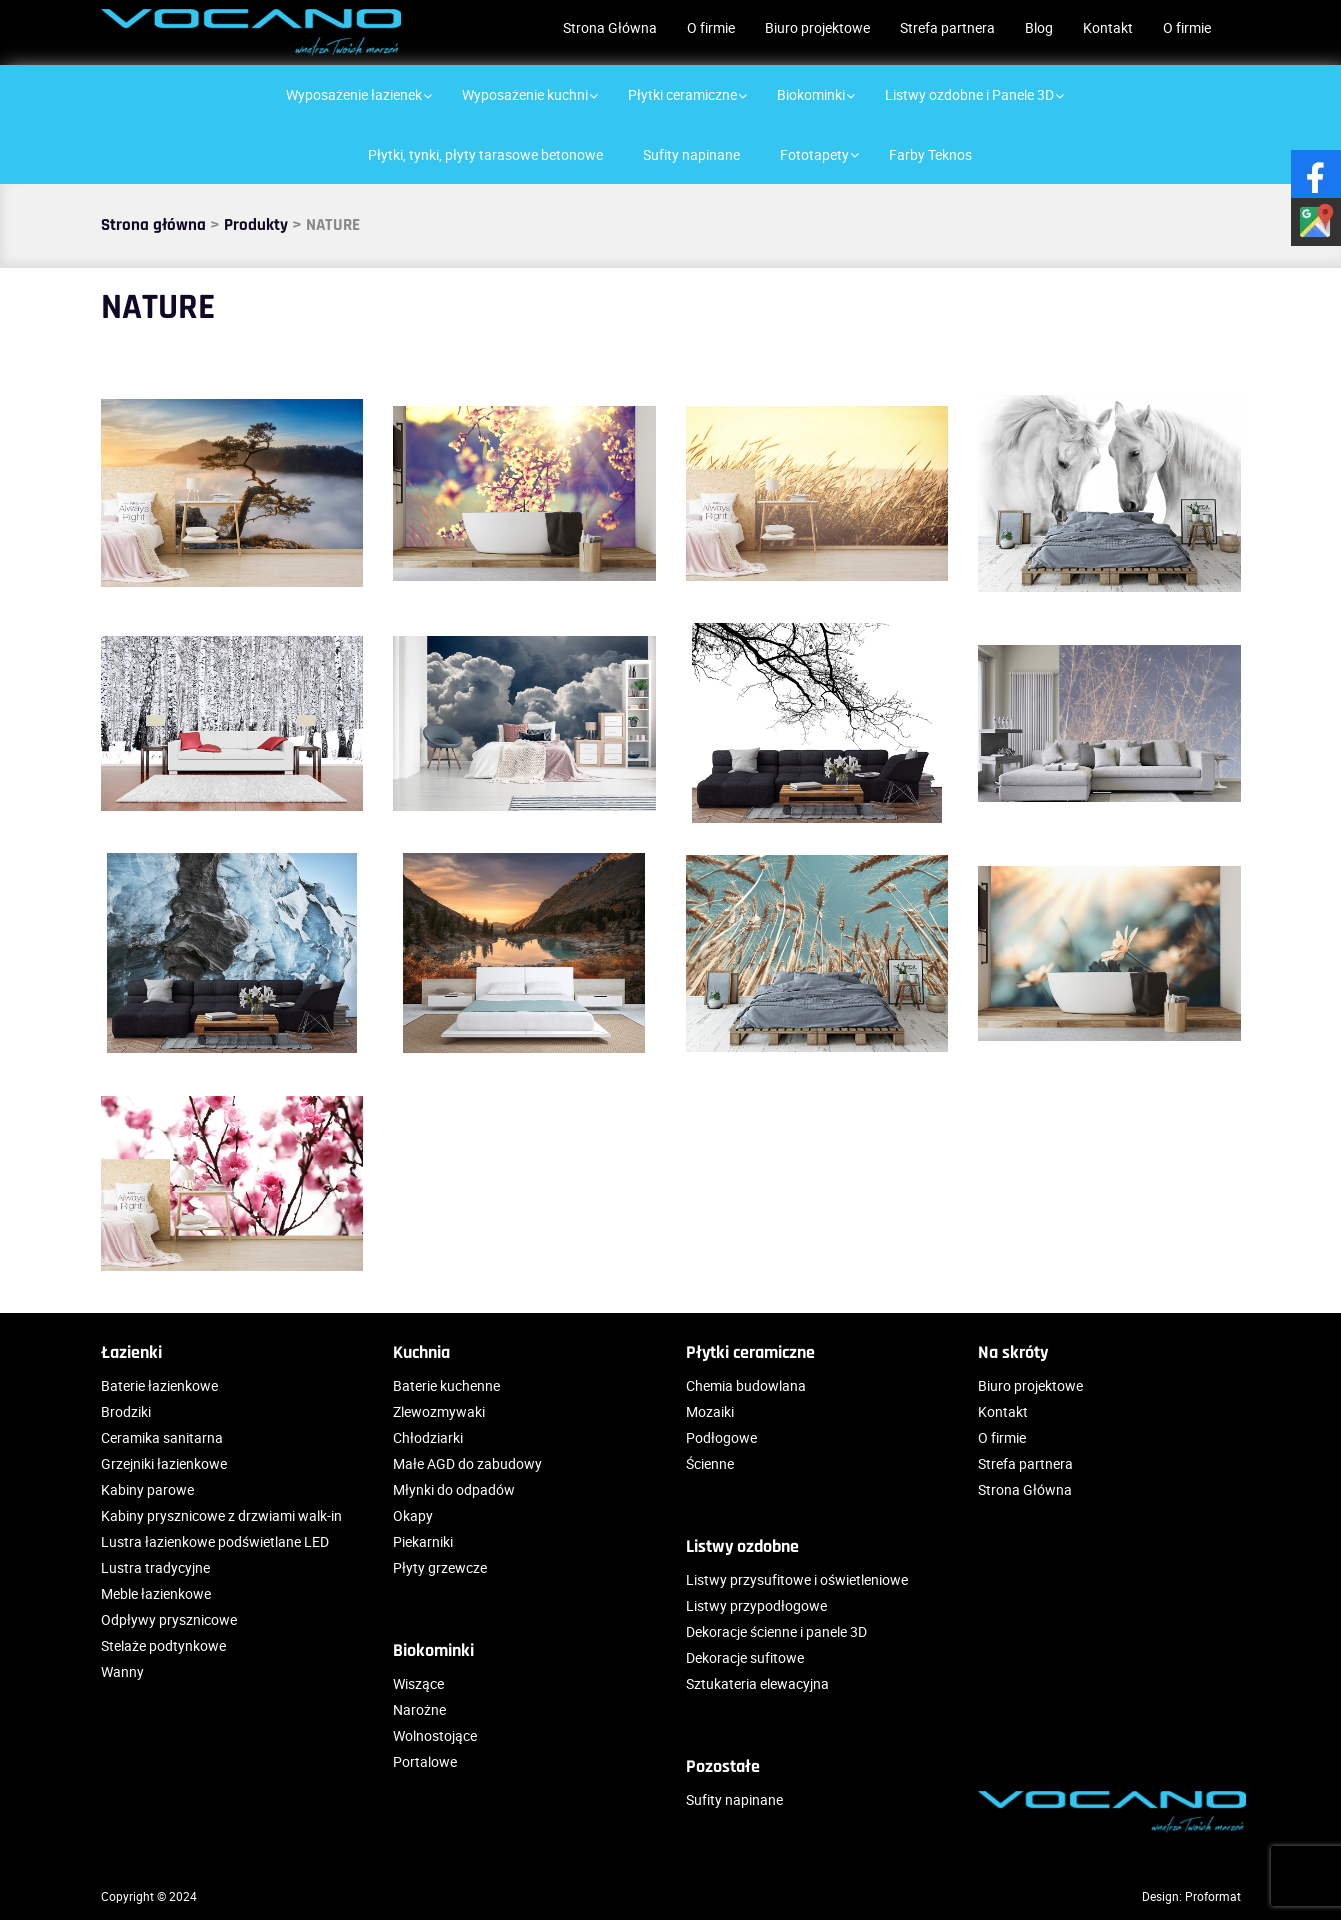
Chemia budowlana (746, 1385)
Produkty (256, 225)
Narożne (419, 1709)
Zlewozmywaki (439, 1411)
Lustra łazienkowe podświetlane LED (215, 1541)
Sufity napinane (734, 1799)
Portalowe (425, 1761)
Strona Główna (610, 27)
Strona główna (153, 225)
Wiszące (418, 1683)
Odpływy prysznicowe (169, 1619)
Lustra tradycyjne (155, 1567)
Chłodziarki (428, 1437)
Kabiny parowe (147, 1489)
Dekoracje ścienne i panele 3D (776, 1631)
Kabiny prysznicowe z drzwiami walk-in (221, 1515)
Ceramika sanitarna (162, 1437)
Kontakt (1108, 27)
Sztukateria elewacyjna (757, 1683)
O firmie (711, 27)
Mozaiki (710, 1411)
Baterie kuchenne (446, 1385)
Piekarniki (423, 1541)
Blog (1039, 27)
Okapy (413, 1515)
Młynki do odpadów (454, 1489)
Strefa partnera (947, 27)
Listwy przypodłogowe (756, 1605)
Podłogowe (721, 1437)
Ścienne (710, 1463)
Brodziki (126, 1411)
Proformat (1213, 1896)
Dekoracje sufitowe (745, 1657)
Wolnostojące (435, 1735)
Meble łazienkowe (156, 1593)
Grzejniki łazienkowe (164, 1463)
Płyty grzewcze (440, 1567)
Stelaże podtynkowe (163, 1645)
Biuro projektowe (817, 27)
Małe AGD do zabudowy (467, 1463)
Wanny (122, 1671)
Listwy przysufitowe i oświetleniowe (797, 1579)
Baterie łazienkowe (159, 1385)
